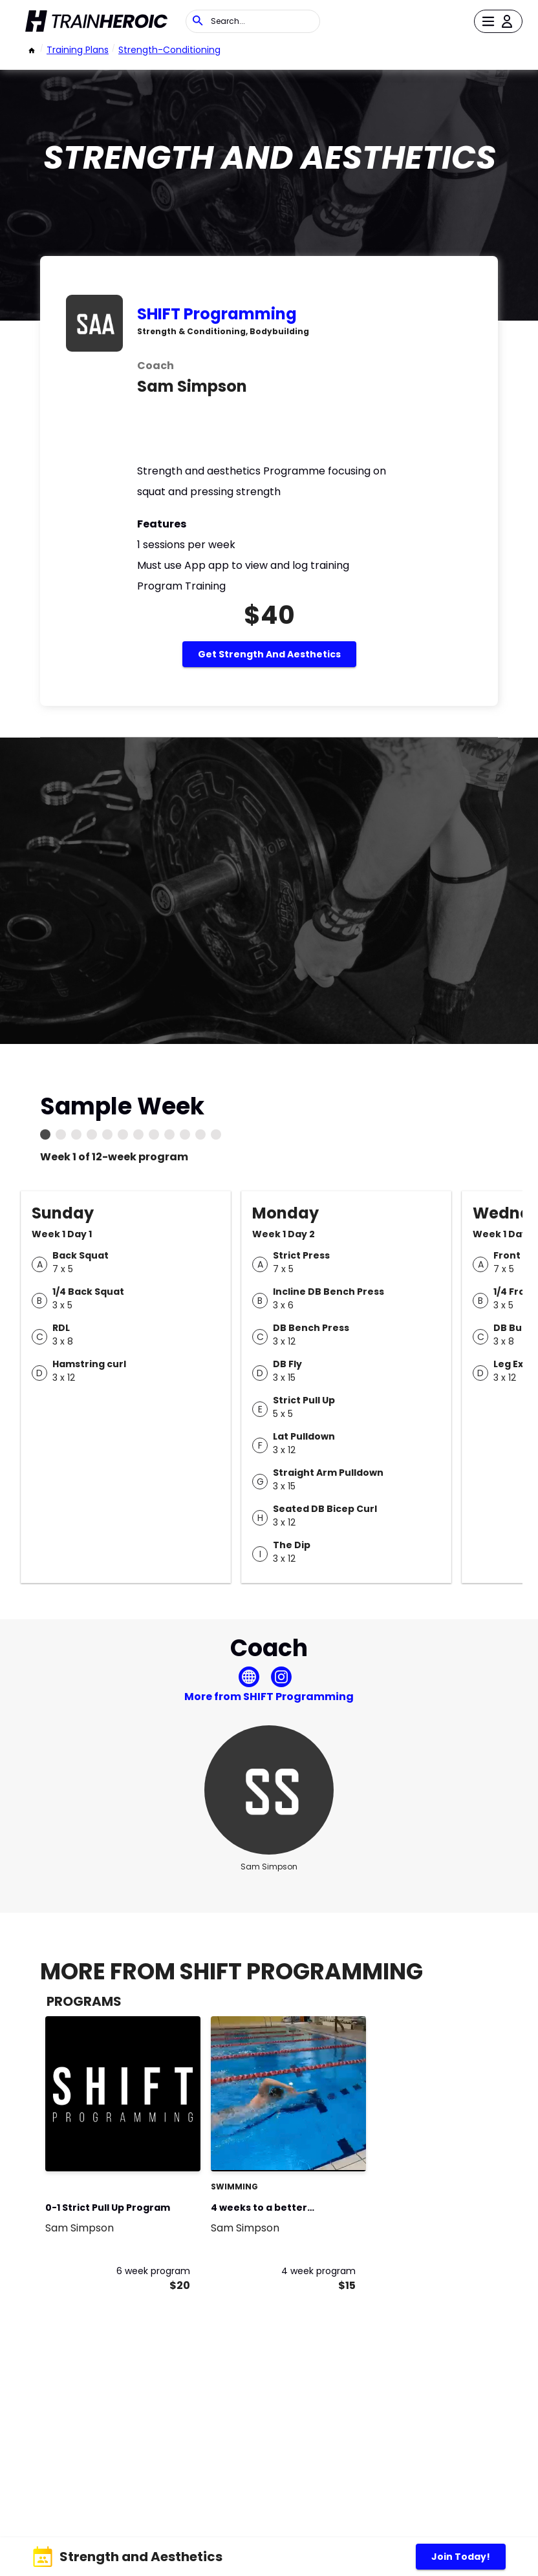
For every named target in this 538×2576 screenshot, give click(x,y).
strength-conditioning (169, 49)
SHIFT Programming (217, 314)
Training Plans (78, 49)
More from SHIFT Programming (269, 1696)
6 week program (153, 2270)
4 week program (318, 2270)
